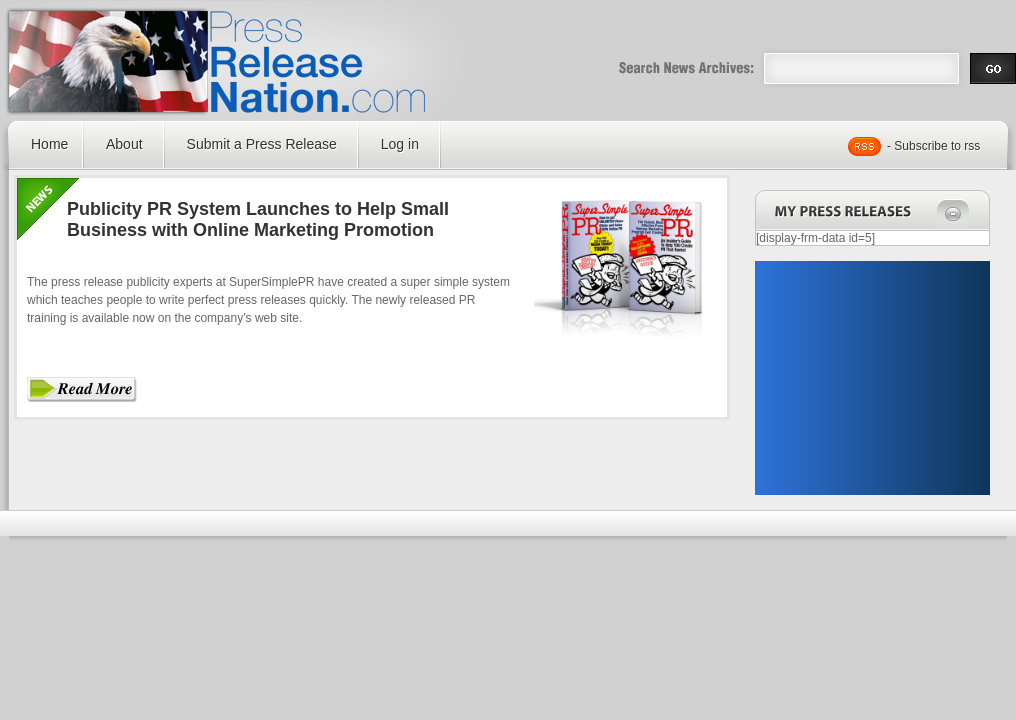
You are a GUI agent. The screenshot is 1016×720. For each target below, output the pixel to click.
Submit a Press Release (262, 144)
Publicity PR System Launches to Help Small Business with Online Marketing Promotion (258, 219)
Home (49, 144)
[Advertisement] (872, 378)
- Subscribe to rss (933, 146)
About (124, 144)
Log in (400, 144)
